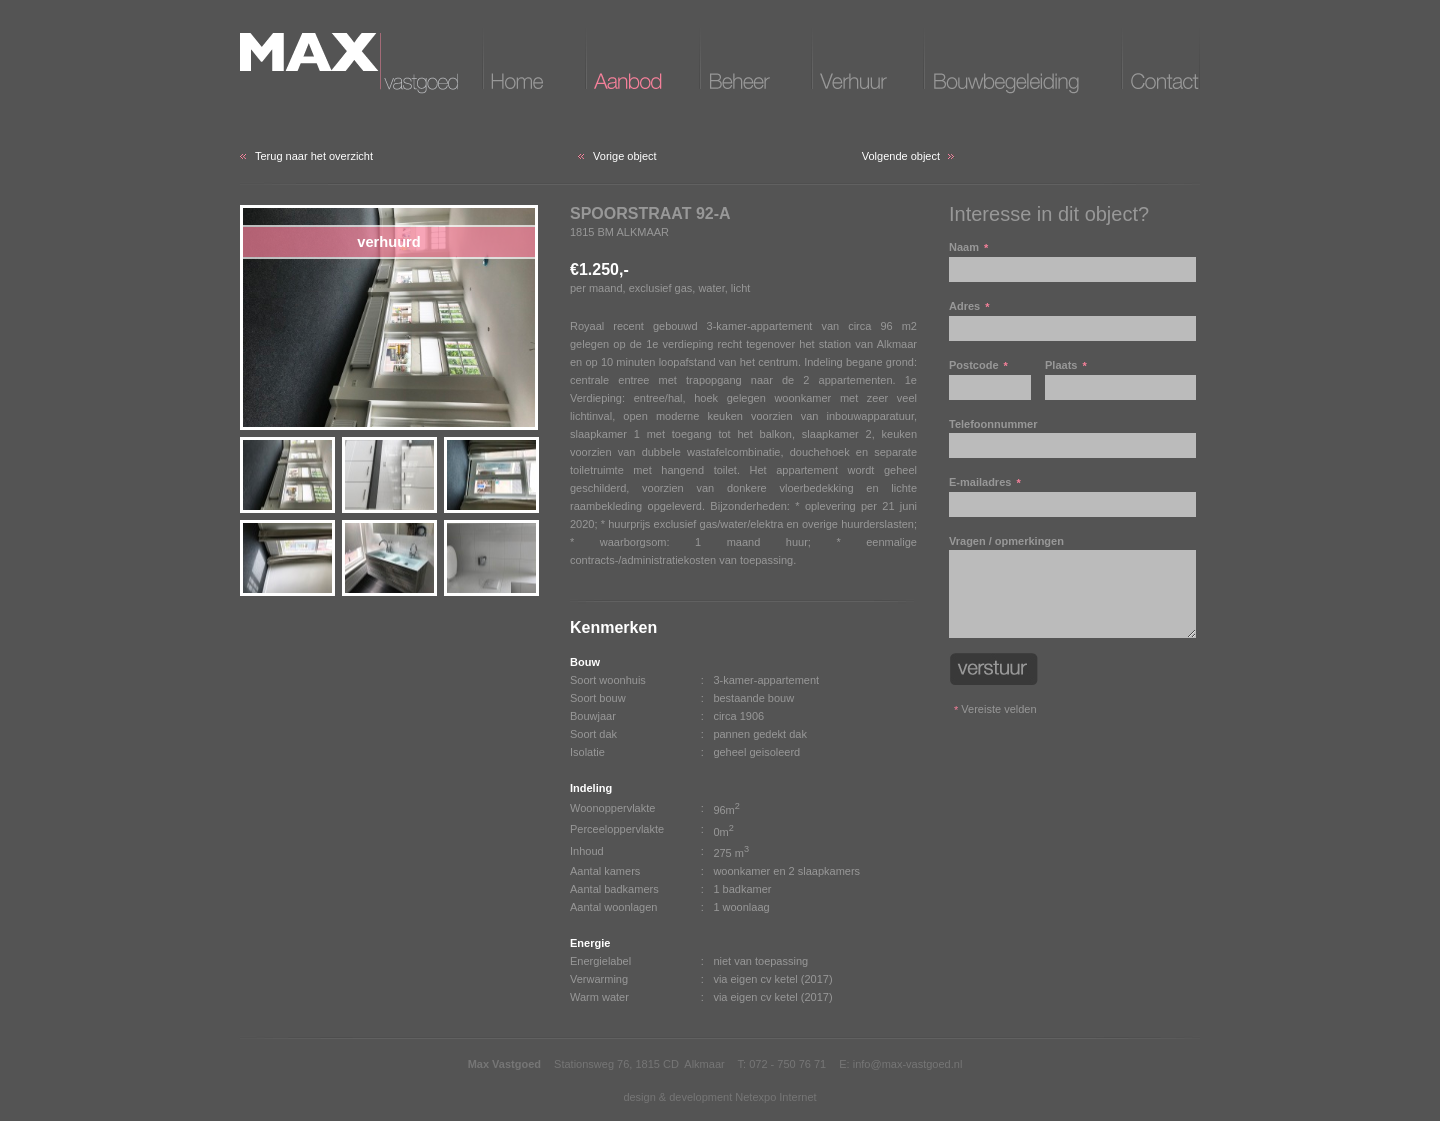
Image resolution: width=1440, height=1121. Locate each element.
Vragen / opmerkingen (1072, 586)
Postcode (990, 379)
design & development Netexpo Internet (719, 1097)
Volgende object (901, 156)
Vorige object (625, 156)
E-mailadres (1072, 496)
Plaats (1120, 379)
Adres (1072, 320)
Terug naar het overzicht (314, 156)
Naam (1072, 261)
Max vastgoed (349, 63)
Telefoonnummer (1072, 438)
